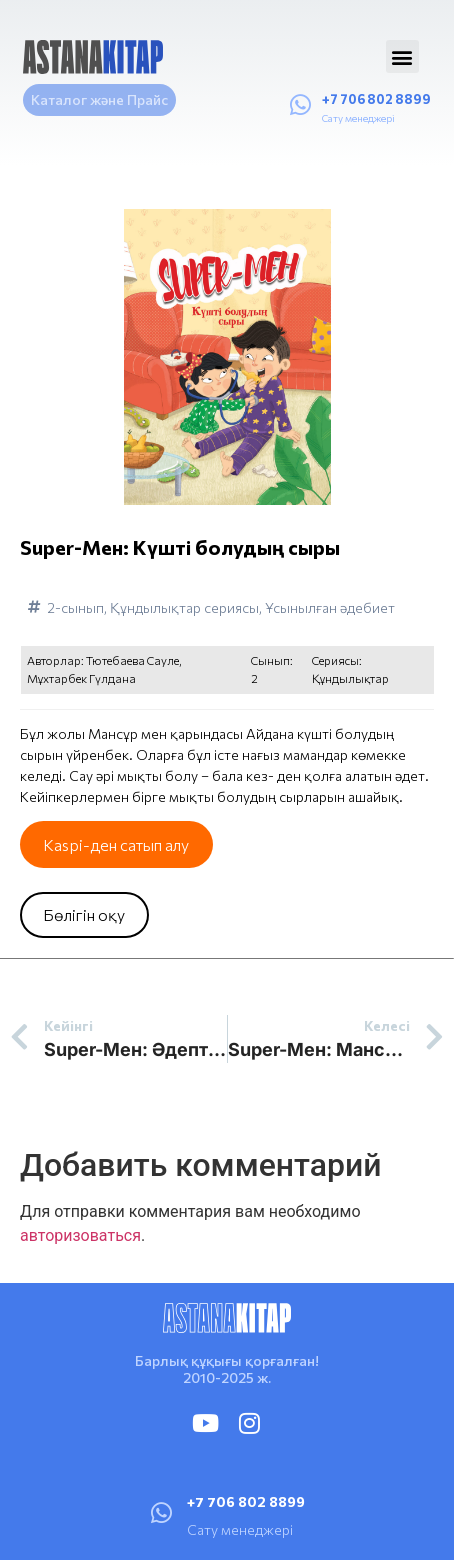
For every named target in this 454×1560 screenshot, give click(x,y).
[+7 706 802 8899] (300, 105)
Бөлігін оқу (84, 914)
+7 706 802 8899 (376, 99)
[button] (402, 56)
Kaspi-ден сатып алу (116, 844)
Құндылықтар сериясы (184, 607)
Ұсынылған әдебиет (330, 607)
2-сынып (75, 607)
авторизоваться (80, 1235)
